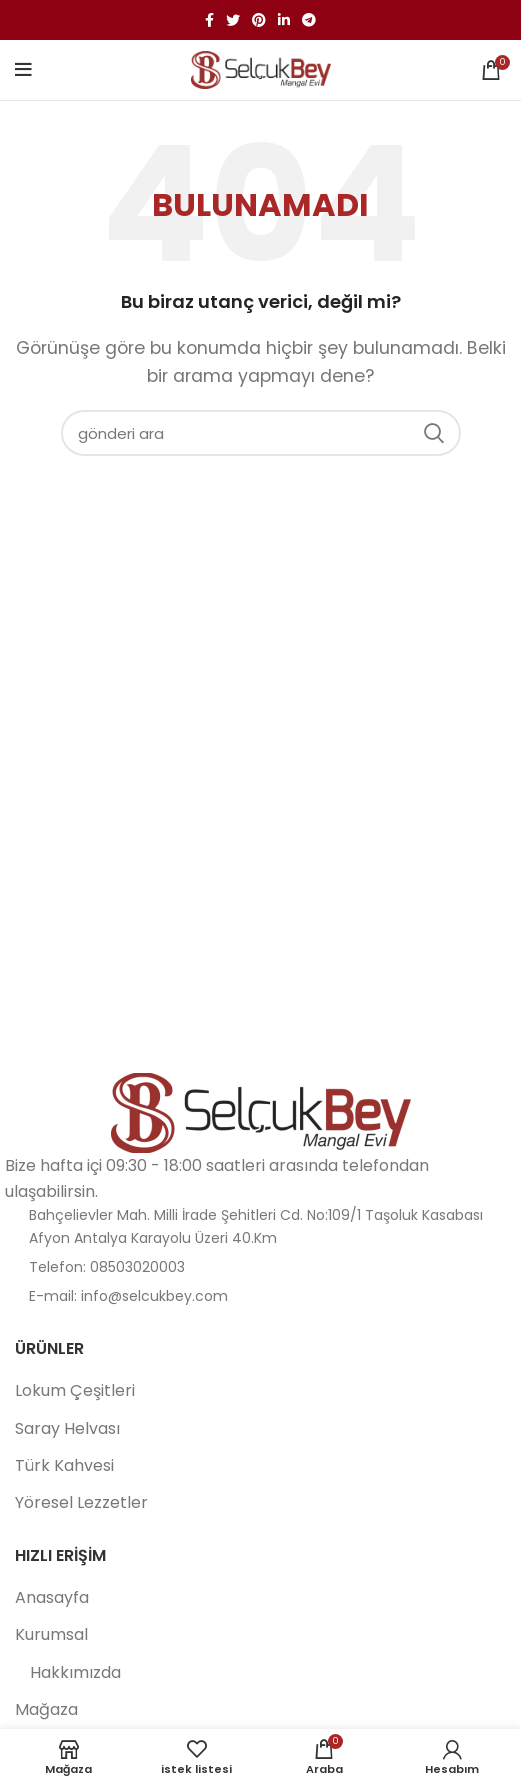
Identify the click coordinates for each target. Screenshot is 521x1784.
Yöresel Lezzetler (81, 1503)
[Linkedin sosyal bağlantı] (284, 20)
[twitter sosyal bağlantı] (233, 20)
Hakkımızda (75, 1673)
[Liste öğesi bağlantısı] (260, 1267)
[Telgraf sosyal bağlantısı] (309, 20)
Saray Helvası (67, 1429)
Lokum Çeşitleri (75, 1391)
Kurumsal (51, 1635)
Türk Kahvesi (64, 1466)
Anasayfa (52, 1598)
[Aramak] (261, 433)
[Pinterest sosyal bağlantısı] (259, 20)
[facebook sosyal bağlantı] (209, 20)
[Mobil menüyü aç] (23, 70)
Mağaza (46, 1710)
